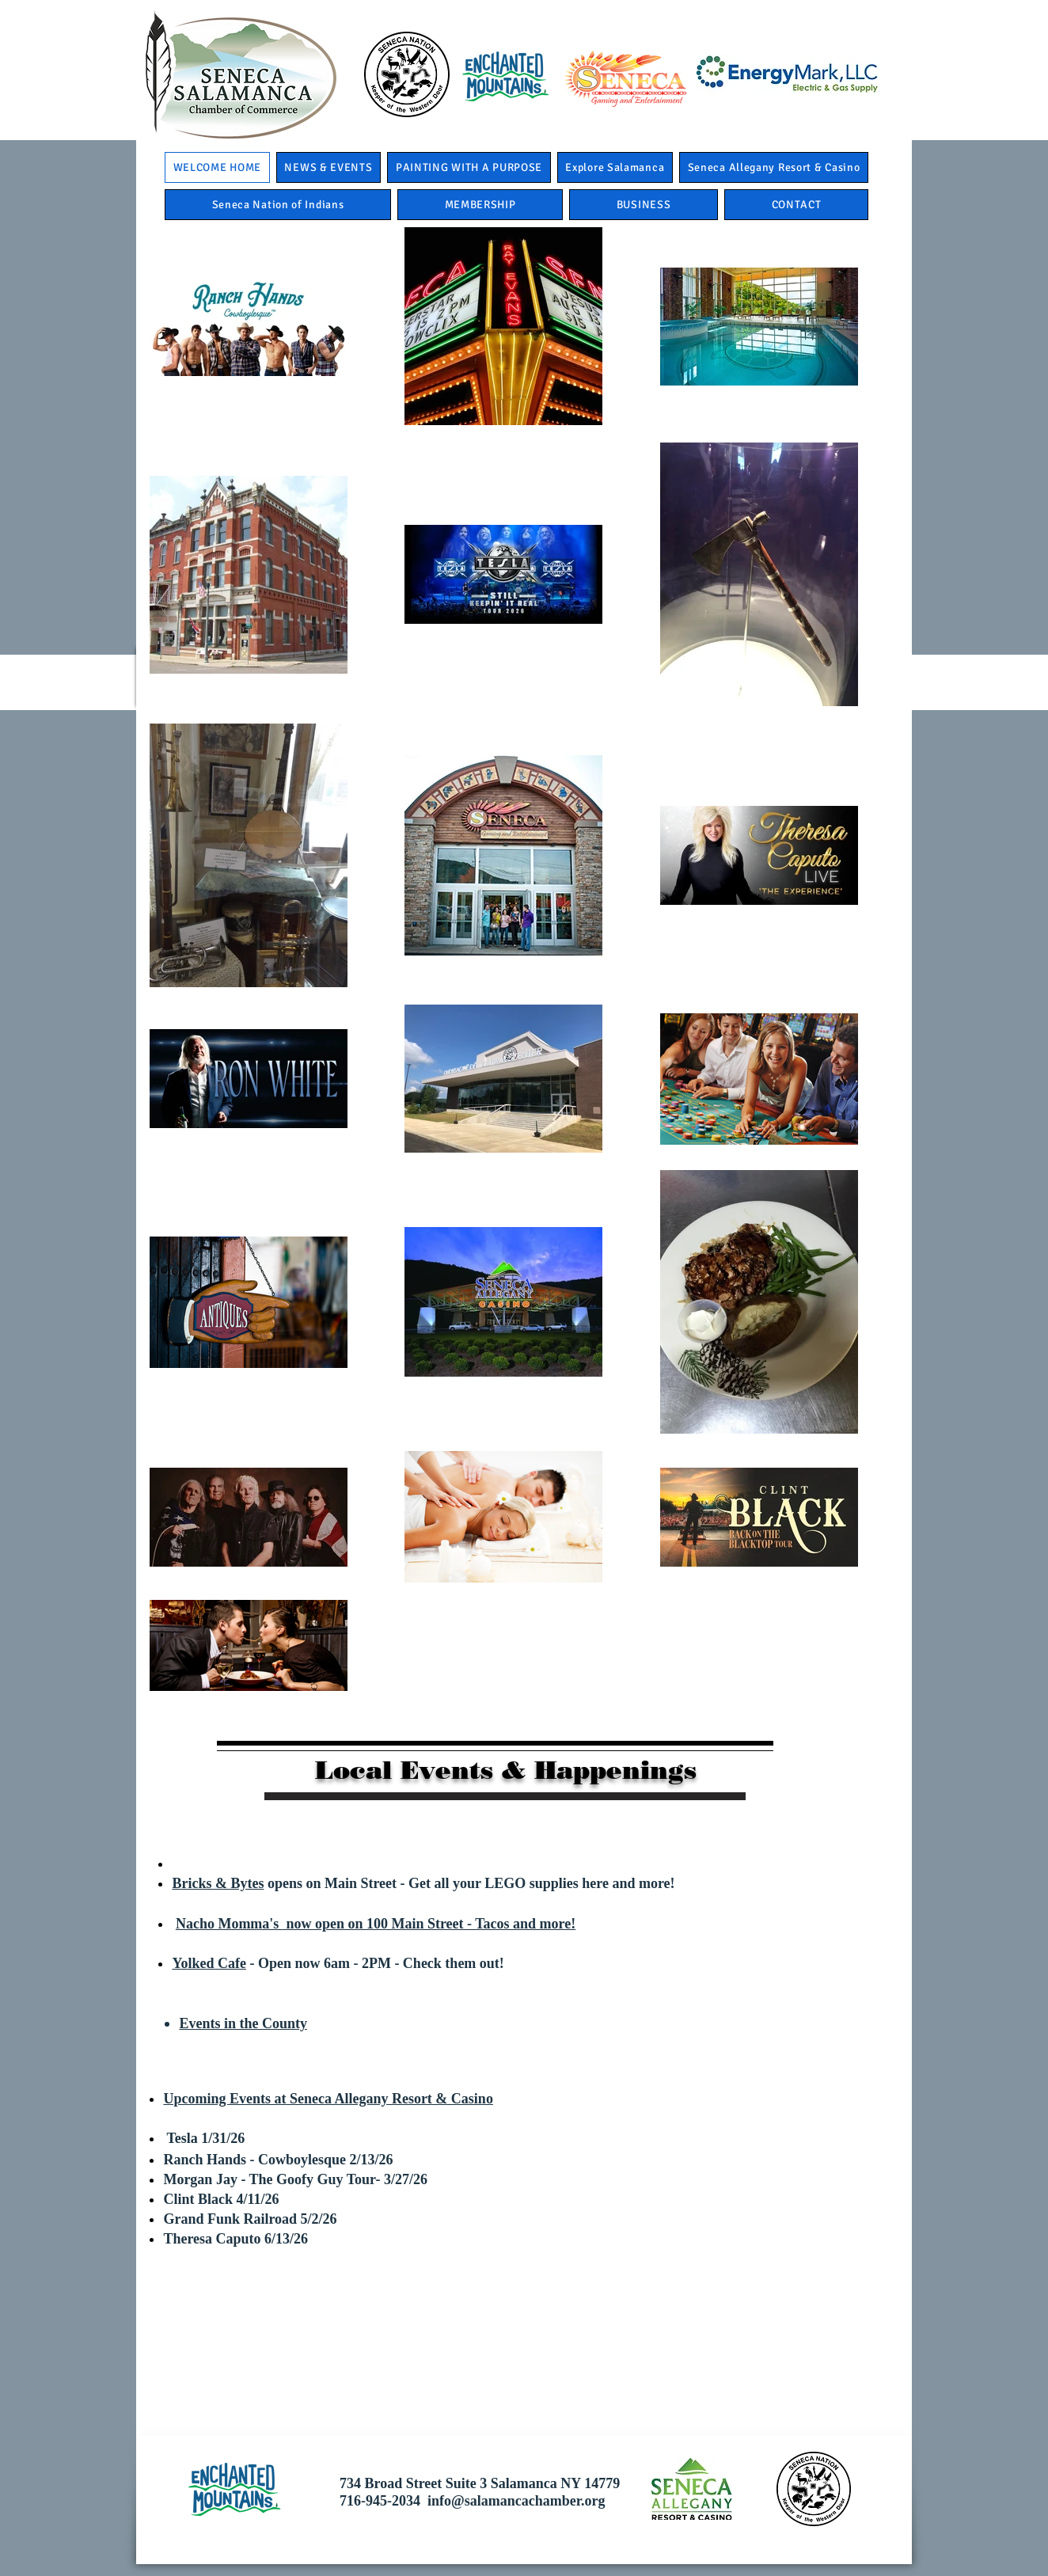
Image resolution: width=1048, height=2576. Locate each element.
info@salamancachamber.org (516, 2501)
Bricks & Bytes (218, 1883)
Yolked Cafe (209, 1963)
